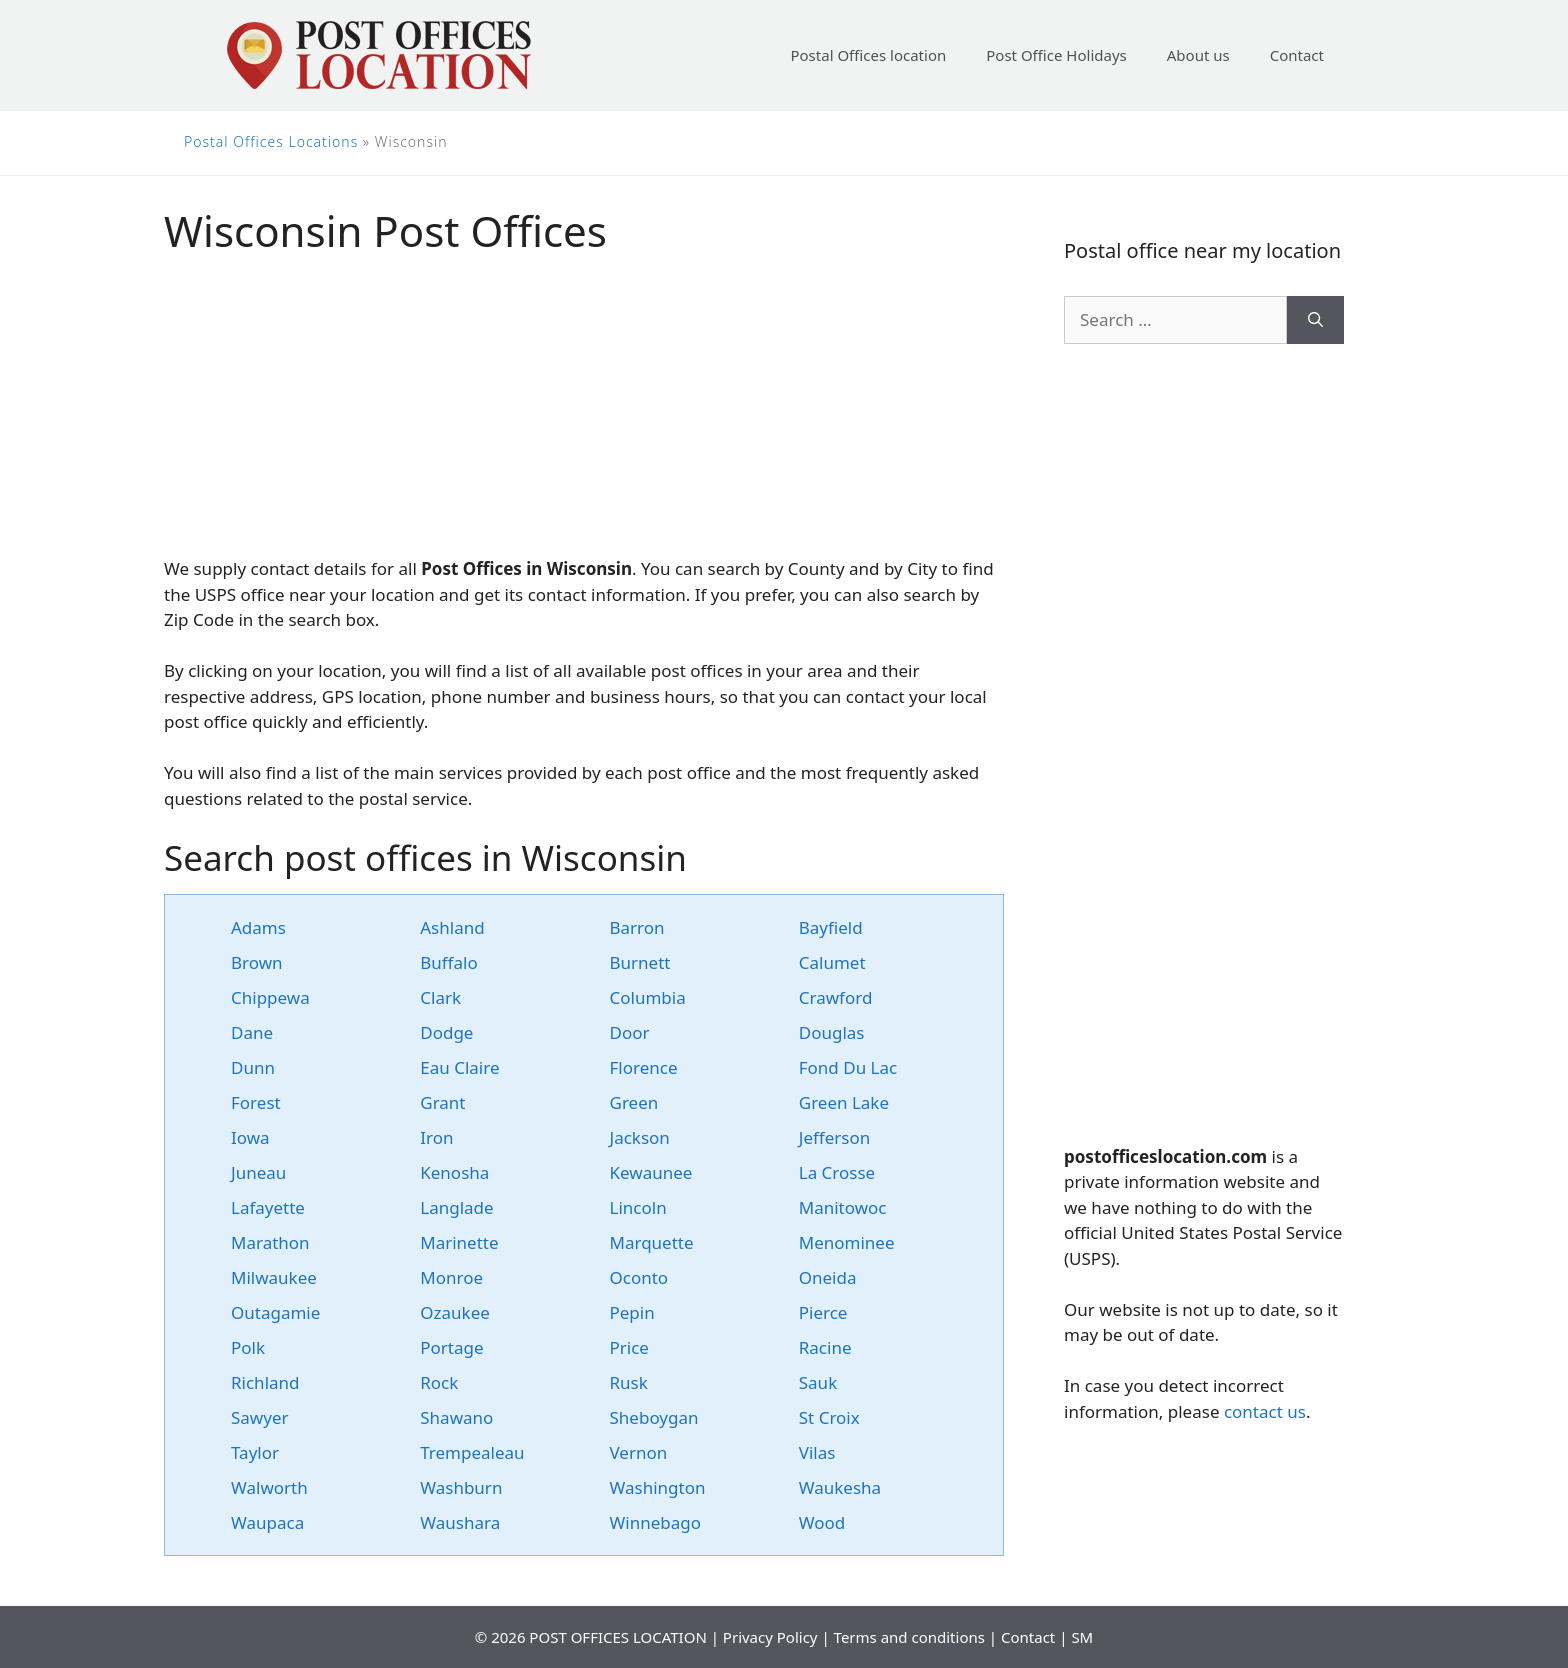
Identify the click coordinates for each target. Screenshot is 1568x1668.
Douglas (832, 1032)
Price (629, 1347)
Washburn (461, 1487)
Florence (644, 1067)
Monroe (451, 1277)
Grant (442, 1102)
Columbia (648, 997)
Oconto (639, 1277)
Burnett (640, 962)
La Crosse (837, 1172)
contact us (1265, 1411)
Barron (637, 927)
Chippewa (270, 997)
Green (634, 1102)
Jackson (640, 1137)
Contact (1297, 55)
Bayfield (831, 927)
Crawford (836, 997)
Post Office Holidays (1056, 55)
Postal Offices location (868, 55)
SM (1082, 1637)
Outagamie (275, 1312)
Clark (440, 997)
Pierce (823, 1312)
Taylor (255, 1452)
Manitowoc (843, 1207)
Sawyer (260, 1417)
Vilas (817, 1452)
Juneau (258, 1172)
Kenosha (454, 1172)
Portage (451, 1347)
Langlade (456, 1207)
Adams (258, 927)
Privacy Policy (770, 1637)
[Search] (1315, 320)
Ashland (452, 927)
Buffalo (448, 962)
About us (1198, 55)
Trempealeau (472, 1452)
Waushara (460, 1522)
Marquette (652, 1242)
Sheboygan (654, 1417)
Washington (658, 1487)
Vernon (639, 1452)
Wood (822, 1522)
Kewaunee (651, 1172)
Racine (825, 1347)
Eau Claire (459, 1067)
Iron (436, 1137)
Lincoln (638, 1207)
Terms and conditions (909, 1637)
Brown (257, 962)
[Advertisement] (584, 416)
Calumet (832, 962)
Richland (265, 1382)
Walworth (269, 1487)
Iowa (250, 1137)
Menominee (847, 1242)
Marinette (459, 1242)
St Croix (829, 1417)
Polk (248, 1347)
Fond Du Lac (848, 1067)
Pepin (632, 1312)
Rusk (629, 1382)
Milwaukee (274, 1277)
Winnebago (656, 1522)
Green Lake (844, 1102)
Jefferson (834, 1137)
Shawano (456, 1417)
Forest (256, 1102)
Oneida (828, 1277)
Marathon (270, 1242)
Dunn (253, 1067)
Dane (252, 1032)
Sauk (818, 1382)
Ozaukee (455, 1312)
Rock (439, 1382)
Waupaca (267, 1522)
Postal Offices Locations (271, 141)
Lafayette (268, 1207)
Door (630, 1032)
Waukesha (840, 1487)
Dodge (446, 1032)
